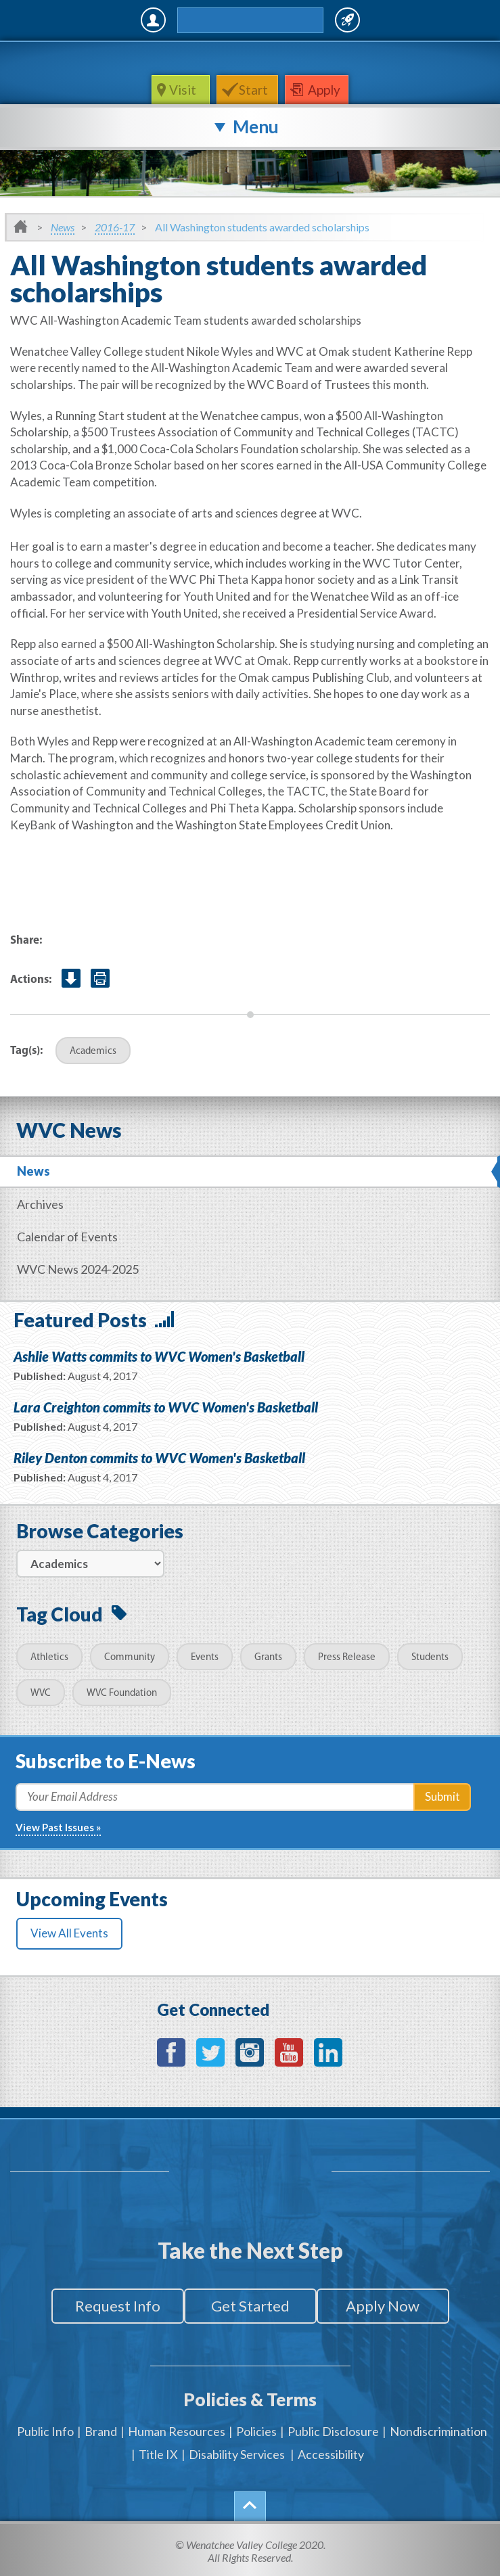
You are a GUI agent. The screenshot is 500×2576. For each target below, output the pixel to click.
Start (253, 89)
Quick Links (347, 19)
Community (129, 1658)
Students (430, 1658)
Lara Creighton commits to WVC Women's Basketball (166, 1407)
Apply (324, 89)
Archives (40, 1204)
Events (205, 1658)
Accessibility (331, 2454)
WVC (40, 1693)
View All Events (69, 1933)
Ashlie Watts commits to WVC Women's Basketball (159, 1356)
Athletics (49, 1658)
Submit (442, 1796)
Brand (101, 2431)
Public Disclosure (333, 2431)
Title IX (158, 2454)
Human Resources (176, 2431)
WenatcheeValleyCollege (247, 57)
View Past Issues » (58, 1827)
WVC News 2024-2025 (78, 1269)
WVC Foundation (122, 1693)
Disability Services (237, 2454)
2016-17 (115, 227)
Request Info (117, 2306)
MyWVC (153, 19)
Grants (268, 1658)
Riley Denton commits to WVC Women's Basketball (159, 1458)
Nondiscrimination (438, 2431)
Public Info (45, 2431)
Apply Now (382, 2306)
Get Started (250, 2306)
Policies (256, 2431)
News (62, 227)
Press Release (347, 1658)
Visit (184, 89)
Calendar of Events (67, 1236)
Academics (93, 1051)
